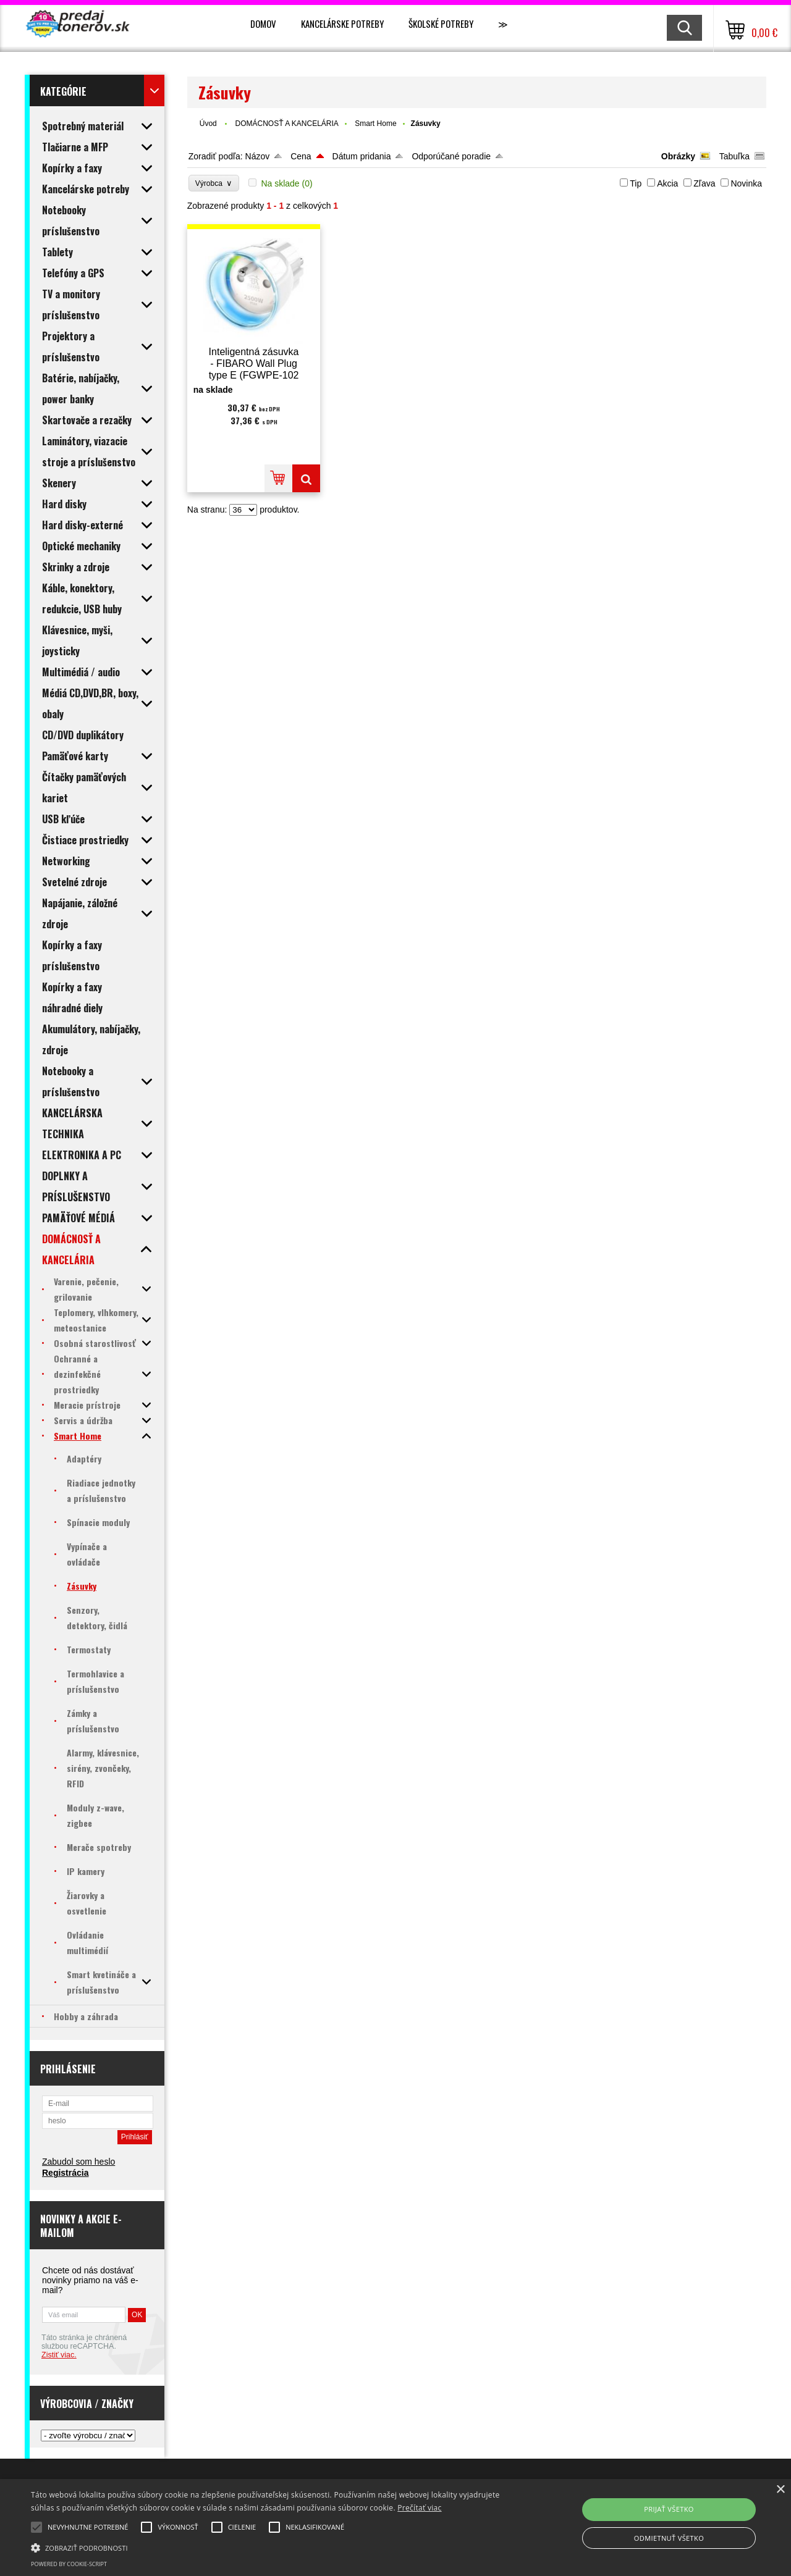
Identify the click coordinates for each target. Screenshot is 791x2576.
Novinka (746, 183)
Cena (300, 156)
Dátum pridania (361, 156)
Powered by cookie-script (69, 2564)
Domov (263, 23)
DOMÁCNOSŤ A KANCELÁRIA (286, 123)
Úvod (208, 123)
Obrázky (678, 156)
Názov (257, 156)
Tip (635, 183)
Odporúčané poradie (451, 156)
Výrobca (214, 183)
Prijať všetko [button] (669, 2509)
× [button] (780, 2489)
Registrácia (65, 2173)
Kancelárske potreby (342, 23)
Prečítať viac (419, 2508)
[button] (268, 2547)
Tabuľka (734, 156)
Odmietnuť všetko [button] (669, 2538)
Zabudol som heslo (78, 2162)
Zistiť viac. (59, 2355)
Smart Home (375, 123)
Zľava (704, 183)
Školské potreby (440, 23)
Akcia (667, 183)
